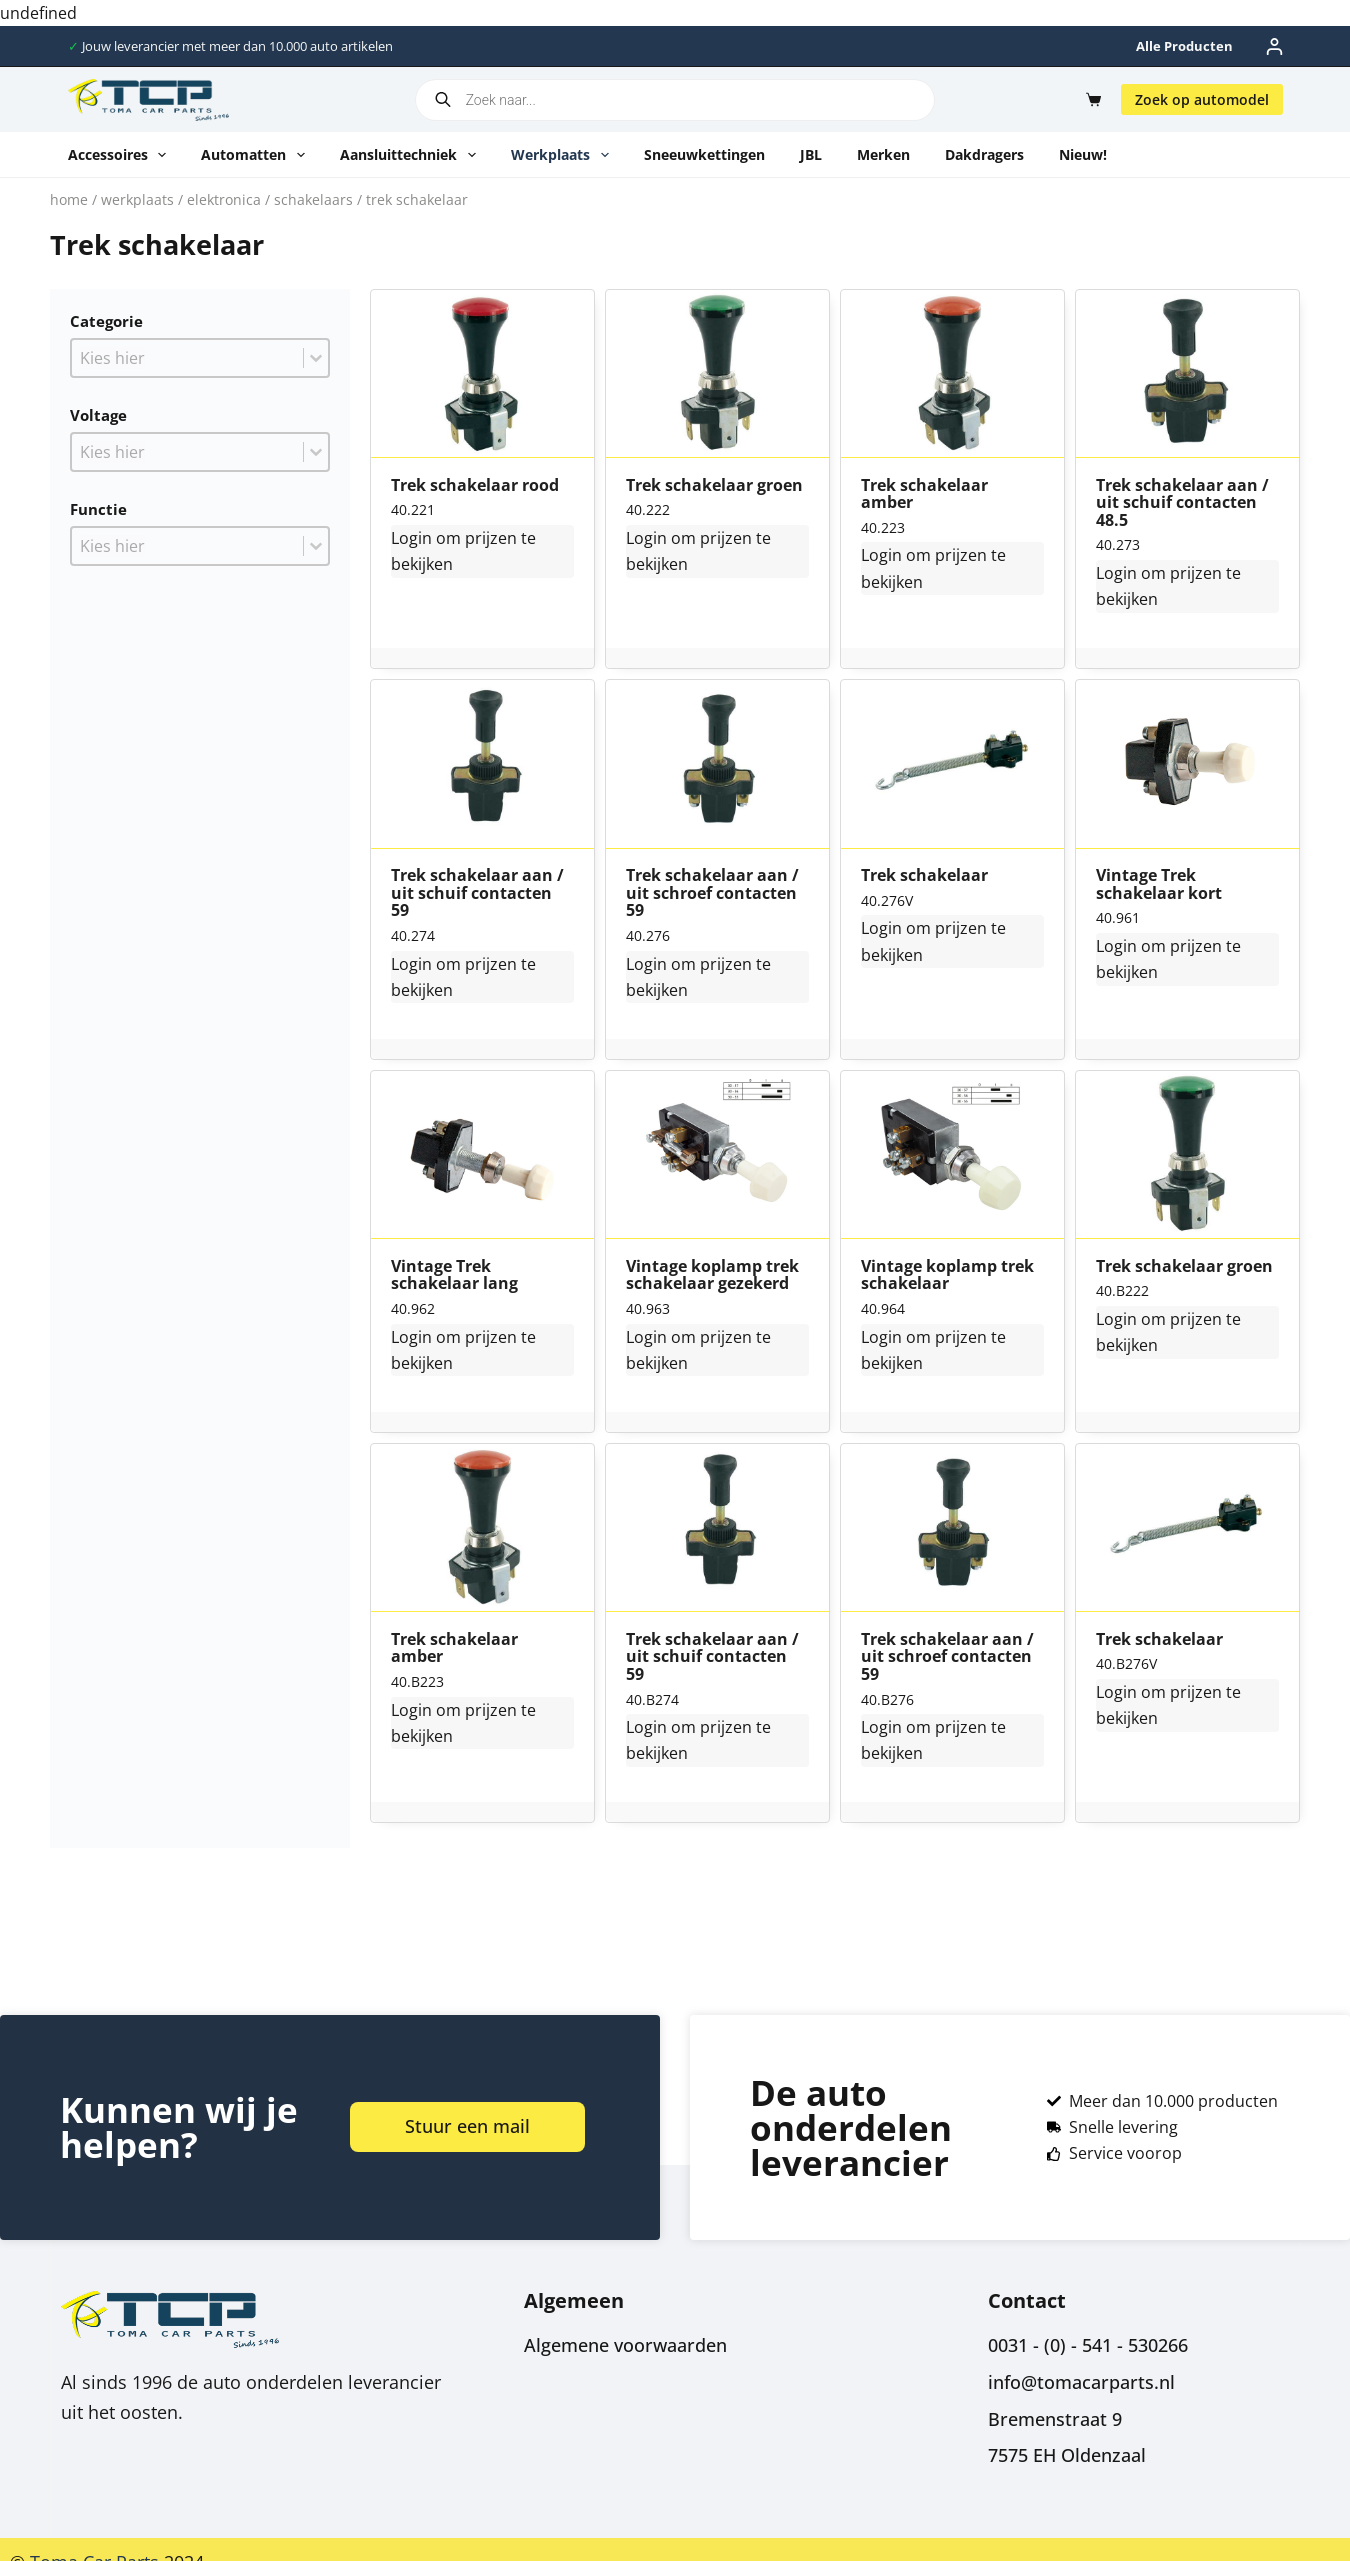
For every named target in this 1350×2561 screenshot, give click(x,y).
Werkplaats (564, 155)
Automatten (257, 155)
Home (69, 199)
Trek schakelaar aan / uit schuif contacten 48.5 (1182, 503)
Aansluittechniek (412, 155)
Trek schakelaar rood (475, 486)
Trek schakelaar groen (714, 486)
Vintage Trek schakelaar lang (454, 1275)
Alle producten (1184, 46)
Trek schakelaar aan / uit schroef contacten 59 (712, 893)
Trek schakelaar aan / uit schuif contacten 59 (477, 893)
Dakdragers (984, 154)
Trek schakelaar (924, 876)
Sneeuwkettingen (704, 154)
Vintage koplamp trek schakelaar (947, 1275)
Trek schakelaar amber (924, 494)
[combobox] (187, 358)
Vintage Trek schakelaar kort (1159, 884)
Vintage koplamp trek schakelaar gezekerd (712, 1275)
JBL (811, 154)
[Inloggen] (1274, 46)
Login (411, 538)
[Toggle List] (316, 358)
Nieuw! (1083, 154)
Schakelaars (313, 199)
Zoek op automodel (1202, 99)
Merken (883, 154)
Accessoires (121, 155)
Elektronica (224, 199)
